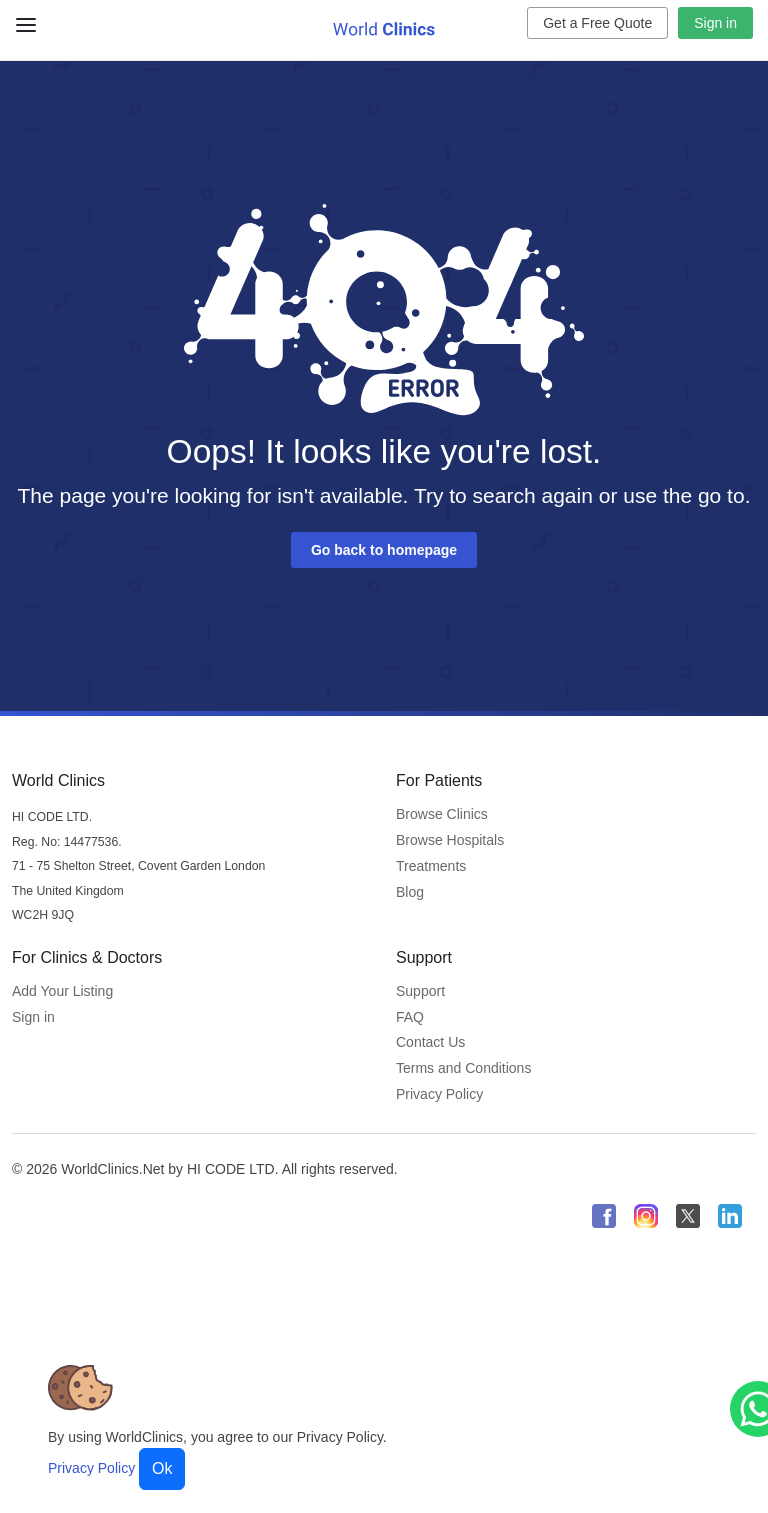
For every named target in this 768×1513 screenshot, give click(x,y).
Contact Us (430, 1042)
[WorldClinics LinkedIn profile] (730, 1216)
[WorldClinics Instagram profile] (646, 1216)
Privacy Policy (439, 1094)
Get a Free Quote (597, 23)
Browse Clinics (442, 814)
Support (420, 991)
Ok (162, 1468)
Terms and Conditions (463, 1068)
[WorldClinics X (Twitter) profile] (688, 1216)
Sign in (715, 23)
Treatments (431, 866)
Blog (410, 892)
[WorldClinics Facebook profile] (604, 1216)
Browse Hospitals (450, 840)
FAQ (410, 1017)
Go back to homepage (384, 550)
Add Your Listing (62, 991)
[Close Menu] (22, 17)
